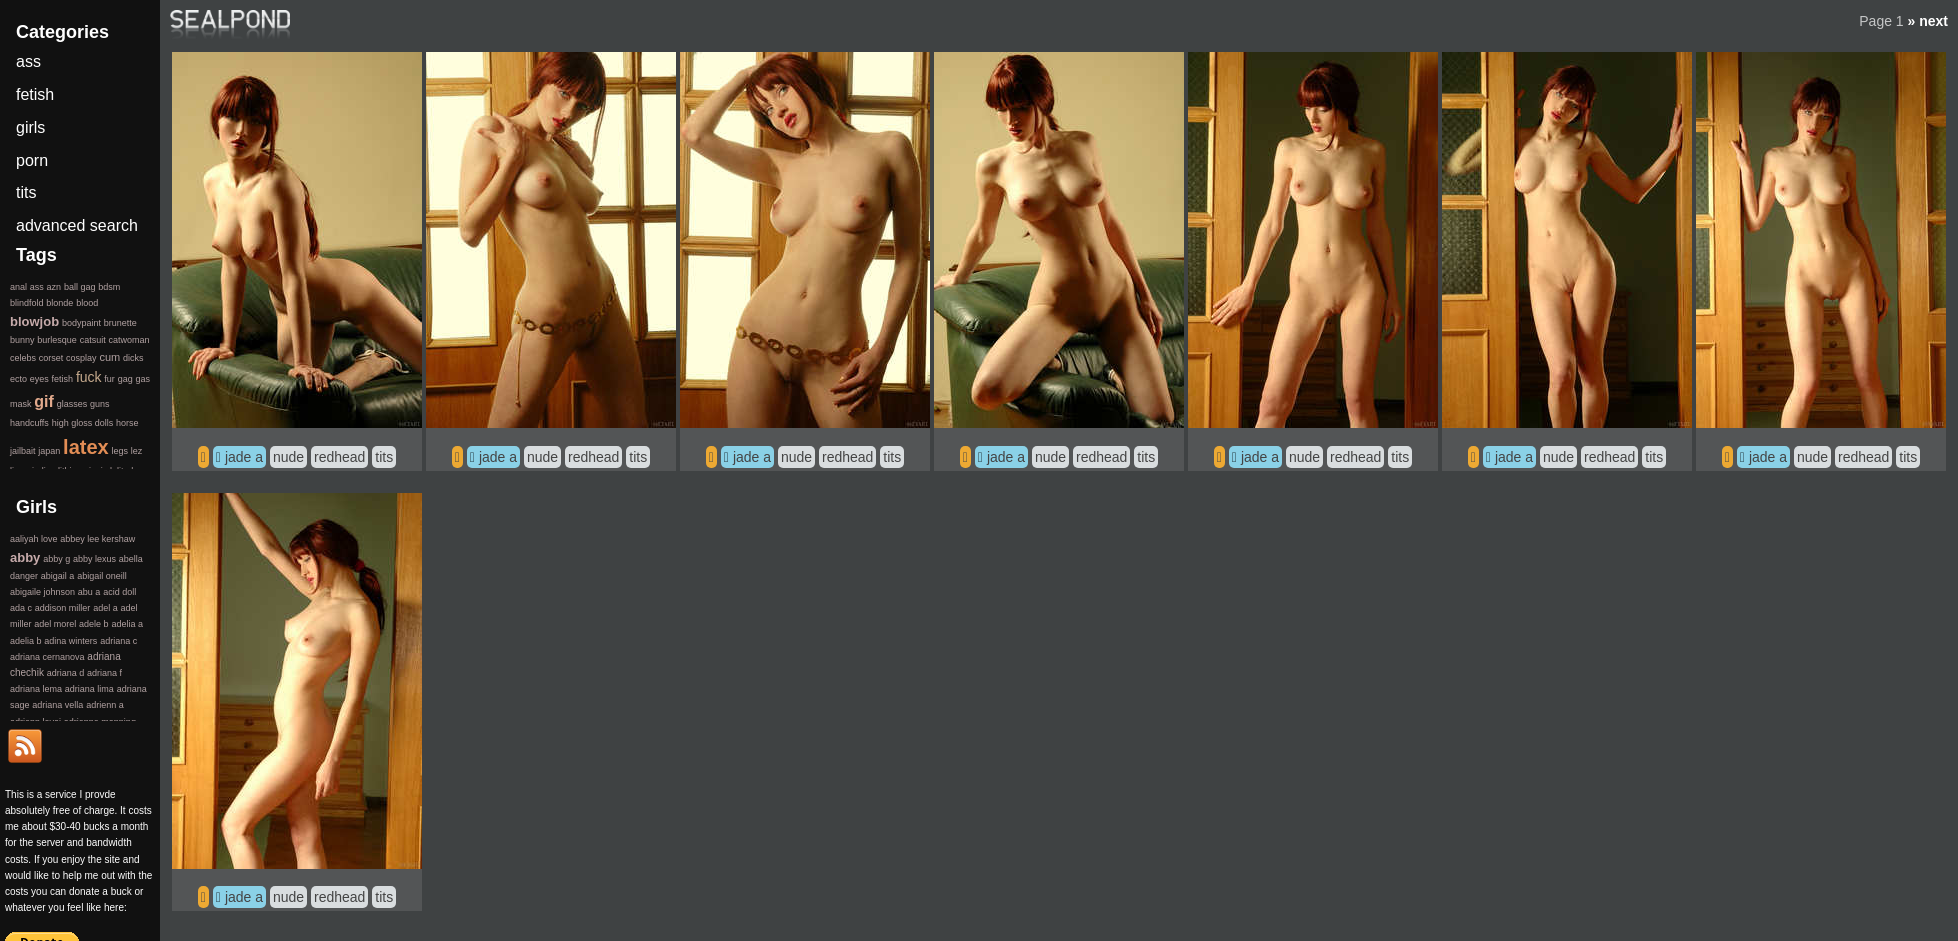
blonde (59, 303)
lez (137, 451)
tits (384, 457)
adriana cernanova (47, 657)
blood (87, 303)
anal (18, 287)
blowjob (34, 321)
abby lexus (94, 559)
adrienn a (105, 705)
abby (25, 557)
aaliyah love (34, 539)
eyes (39, 379)
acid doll (119, 592)
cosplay (81, 358)
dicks (133, 358)
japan (49, 451)
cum (109, 357)
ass (28, 61)
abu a (89, 592)
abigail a (58, 576)
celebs (23, 358)
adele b (94, 624)
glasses (72, 404)
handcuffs (29, 423)
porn (32, 160)
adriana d (66, 673)
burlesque (57, 340)
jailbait (23, 451)
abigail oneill (102, 576)
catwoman (128, 340)
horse (127, 423)
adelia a (127, 624)
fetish (35, 94)
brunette (120, 323)
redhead (339, 457)
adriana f (104, 673)
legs (119, 451)
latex (86, 447)
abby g (56, 559)
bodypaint (81, 323)
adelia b (26, 641)
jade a (244, 457)
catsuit (93, 340)
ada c (21, 608)
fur (109, 379)
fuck (89, 377)
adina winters (70, 641)
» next (1928, 21)
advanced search (77, 225)
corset (51, 358)
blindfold (27, 303)
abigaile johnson (42, 592)
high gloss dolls (83, 423)
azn (54, 287)
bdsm (109, 287)
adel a (105, 608)
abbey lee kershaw (97, 539)
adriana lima (89, 689)
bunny (22, 340)
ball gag (80, 287)
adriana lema (36, 689)
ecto (18, 379)
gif (44, 401)
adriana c (118, 641)
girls (30, 127)
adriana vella (57, 705)
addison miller (63, 608)
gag (125, 379)
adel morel (55, 624)
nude (288, 457)
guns (100, 404)
